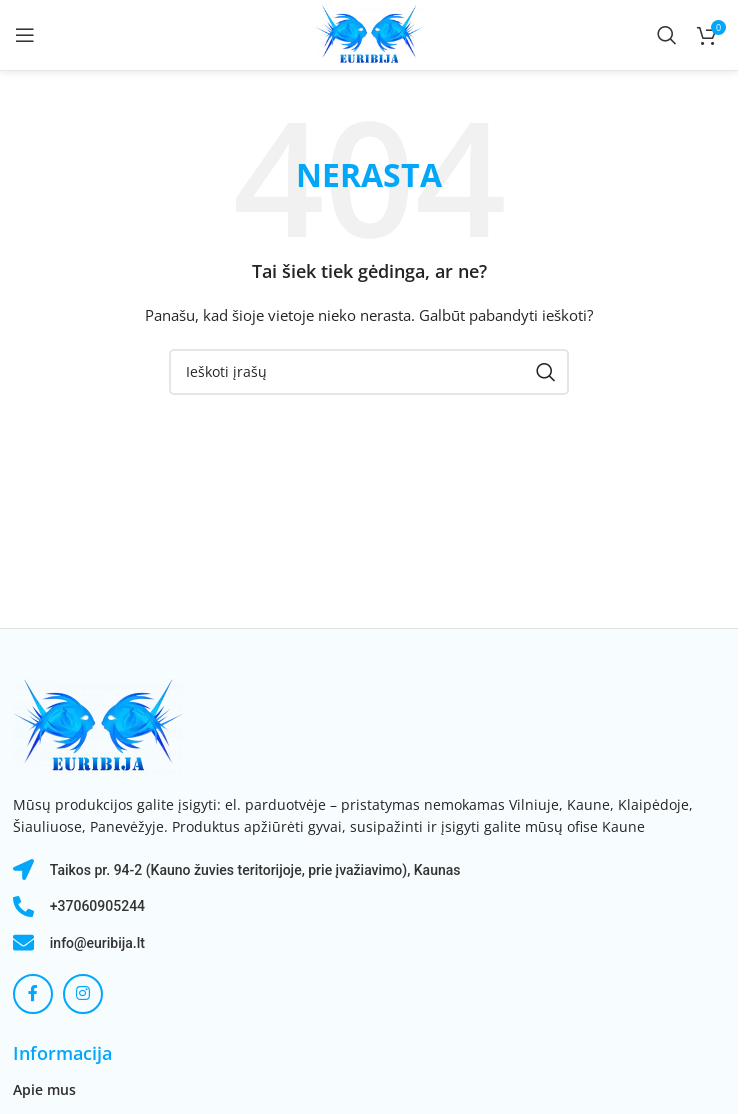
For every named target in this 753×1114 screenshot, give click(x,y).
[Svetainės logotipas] (368, 33)
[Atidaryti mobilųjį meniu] (25, 35)
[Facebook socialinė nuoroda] (33, 994)
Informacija (62, 1053)
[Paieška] (667, 35)
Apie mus (44, 1089)
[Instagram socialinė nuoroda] (83, 994)
